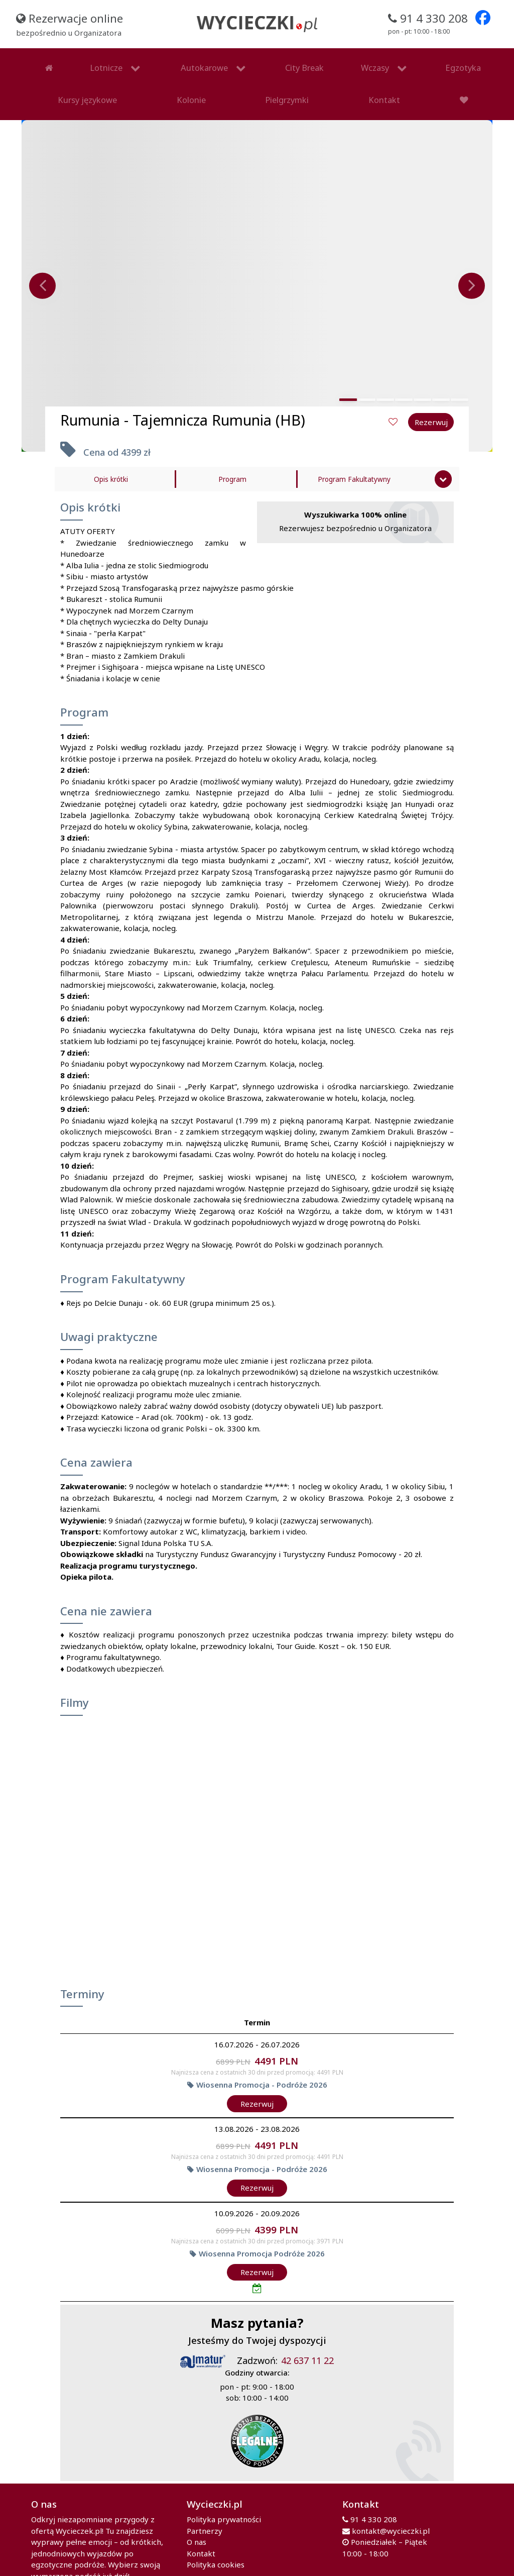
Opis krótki (111, 455)
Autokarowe (133, 61)
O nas (196, 2518)
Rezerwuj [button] (431, 398)
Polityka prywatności (224, 2495)
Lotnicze (61, 61)
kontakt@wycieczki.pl (391, 2507)
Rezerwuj (257, 2080)
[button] (348, 375)
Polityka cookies (215, 2540)
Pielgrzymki (466, 61)
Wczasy (250, 61)
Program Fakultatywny (354, 455)
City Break (206, 61)
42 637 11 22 (307, 2337)
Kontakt (145, 81)
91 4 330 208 (373, 2495)
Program (232, 455)
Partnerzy (204, 2507)
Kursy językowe (368, 61)
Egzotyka (312, 61)
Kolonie (421, 61)
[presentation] (42, 262)
